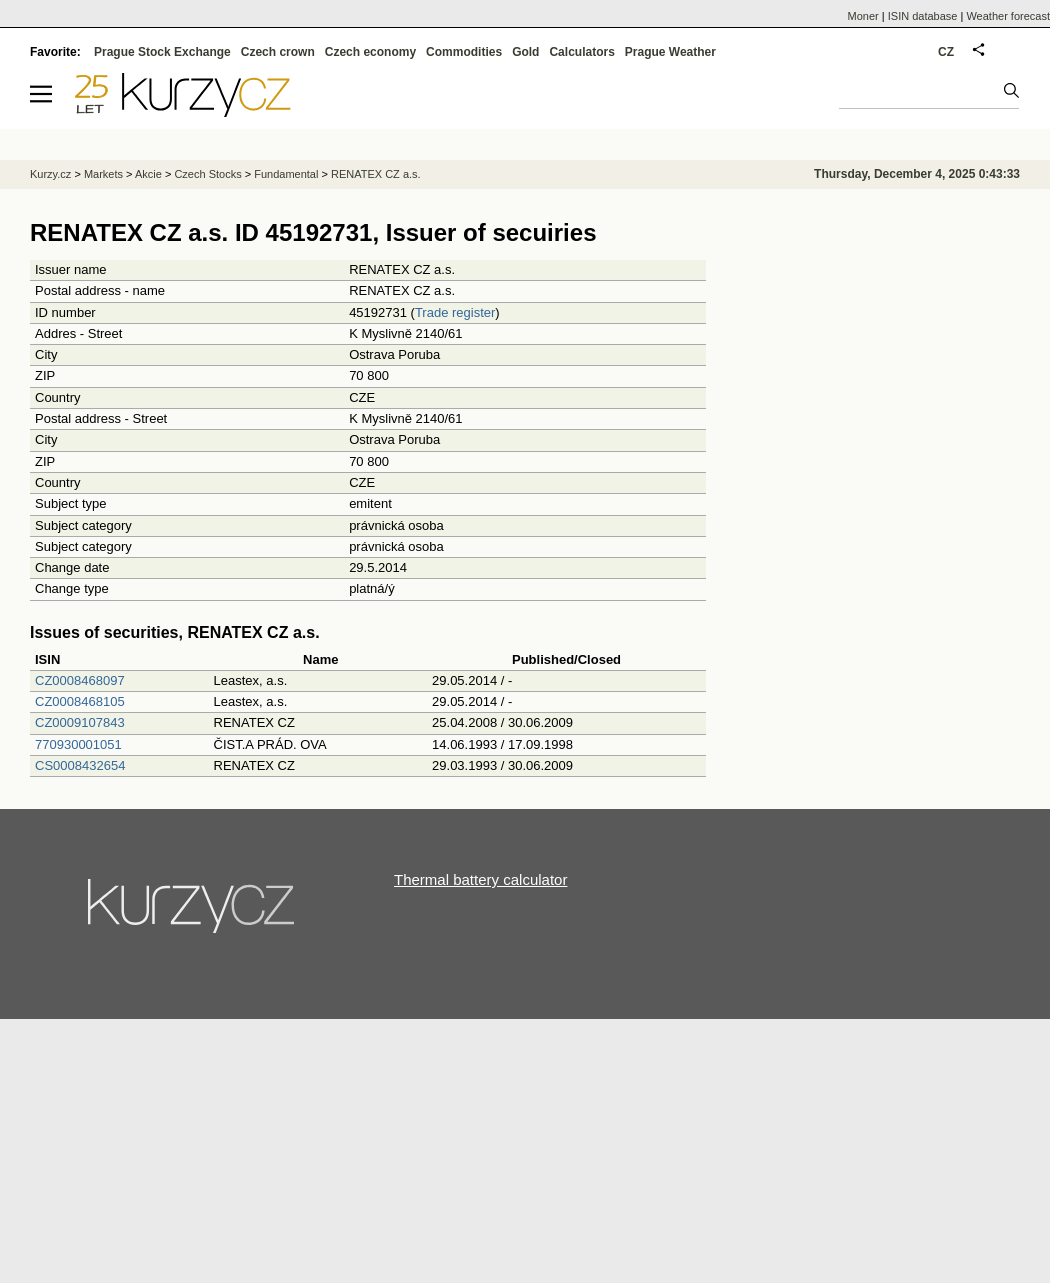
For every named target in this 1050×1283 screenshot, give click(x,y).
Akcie (148, 174)
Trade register (455, 312)
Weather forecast (1008, 16)
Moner (863, 16)
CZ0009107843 (80, 722)
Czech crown (278, 52)
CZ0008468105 (80, 701)
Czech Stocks (207, 174)
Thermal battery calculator (480, 879)
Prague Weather (670, 52)
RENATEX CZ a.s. (376, 174)
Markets (103, 174)
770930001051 (78, 744)
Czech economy (370, 52)
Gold (525, 52)
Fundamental (286, 174)
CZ (946, 52)
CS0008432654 (80, 765)
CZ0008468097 (80, 680)
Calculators (581, 52)
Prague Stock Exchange (162, 52)
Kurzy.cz (50, 174)
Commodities (464, 52)
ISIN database (923, 16)
